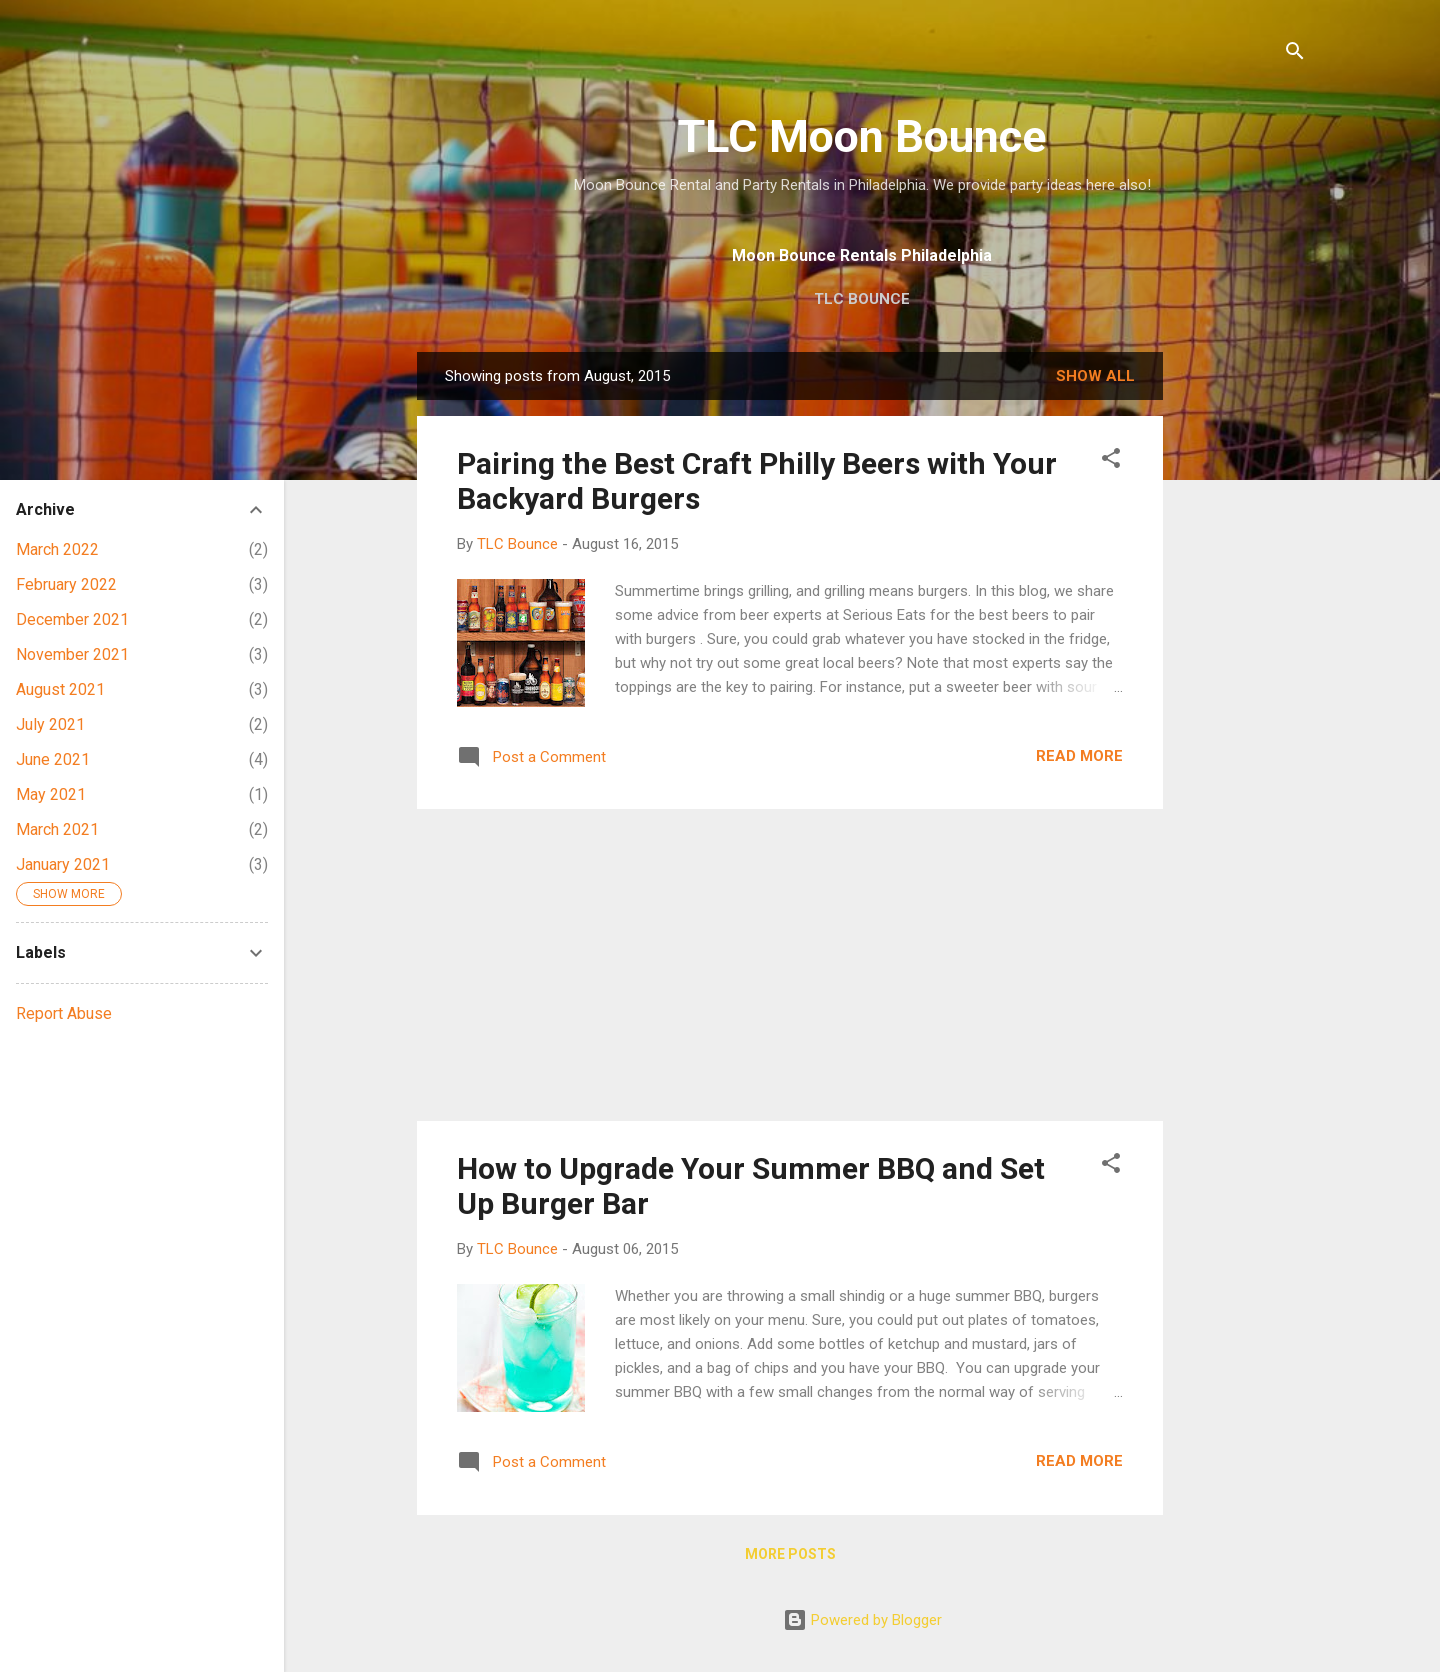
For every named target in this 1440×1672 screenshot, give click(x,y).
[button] (1111, 461)
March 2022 (57, 549)
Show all (1095, 376)
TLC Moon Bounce (862, 136)
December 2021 (72, 619)
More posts (790, 1554)
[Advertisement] (1243, 652)
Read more (1079, 756)
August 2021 (60, 689)
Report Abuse (64, 1013)
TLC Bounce (862, 299)
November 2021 (72, 654)
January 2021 (63, 864)
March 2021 (57, 829)
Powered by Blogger (862, 1620)
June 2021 (53, 759)
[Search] (1295, 54)
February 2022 (66, 584)
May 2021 (51, 794)
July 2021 (50, 724)
